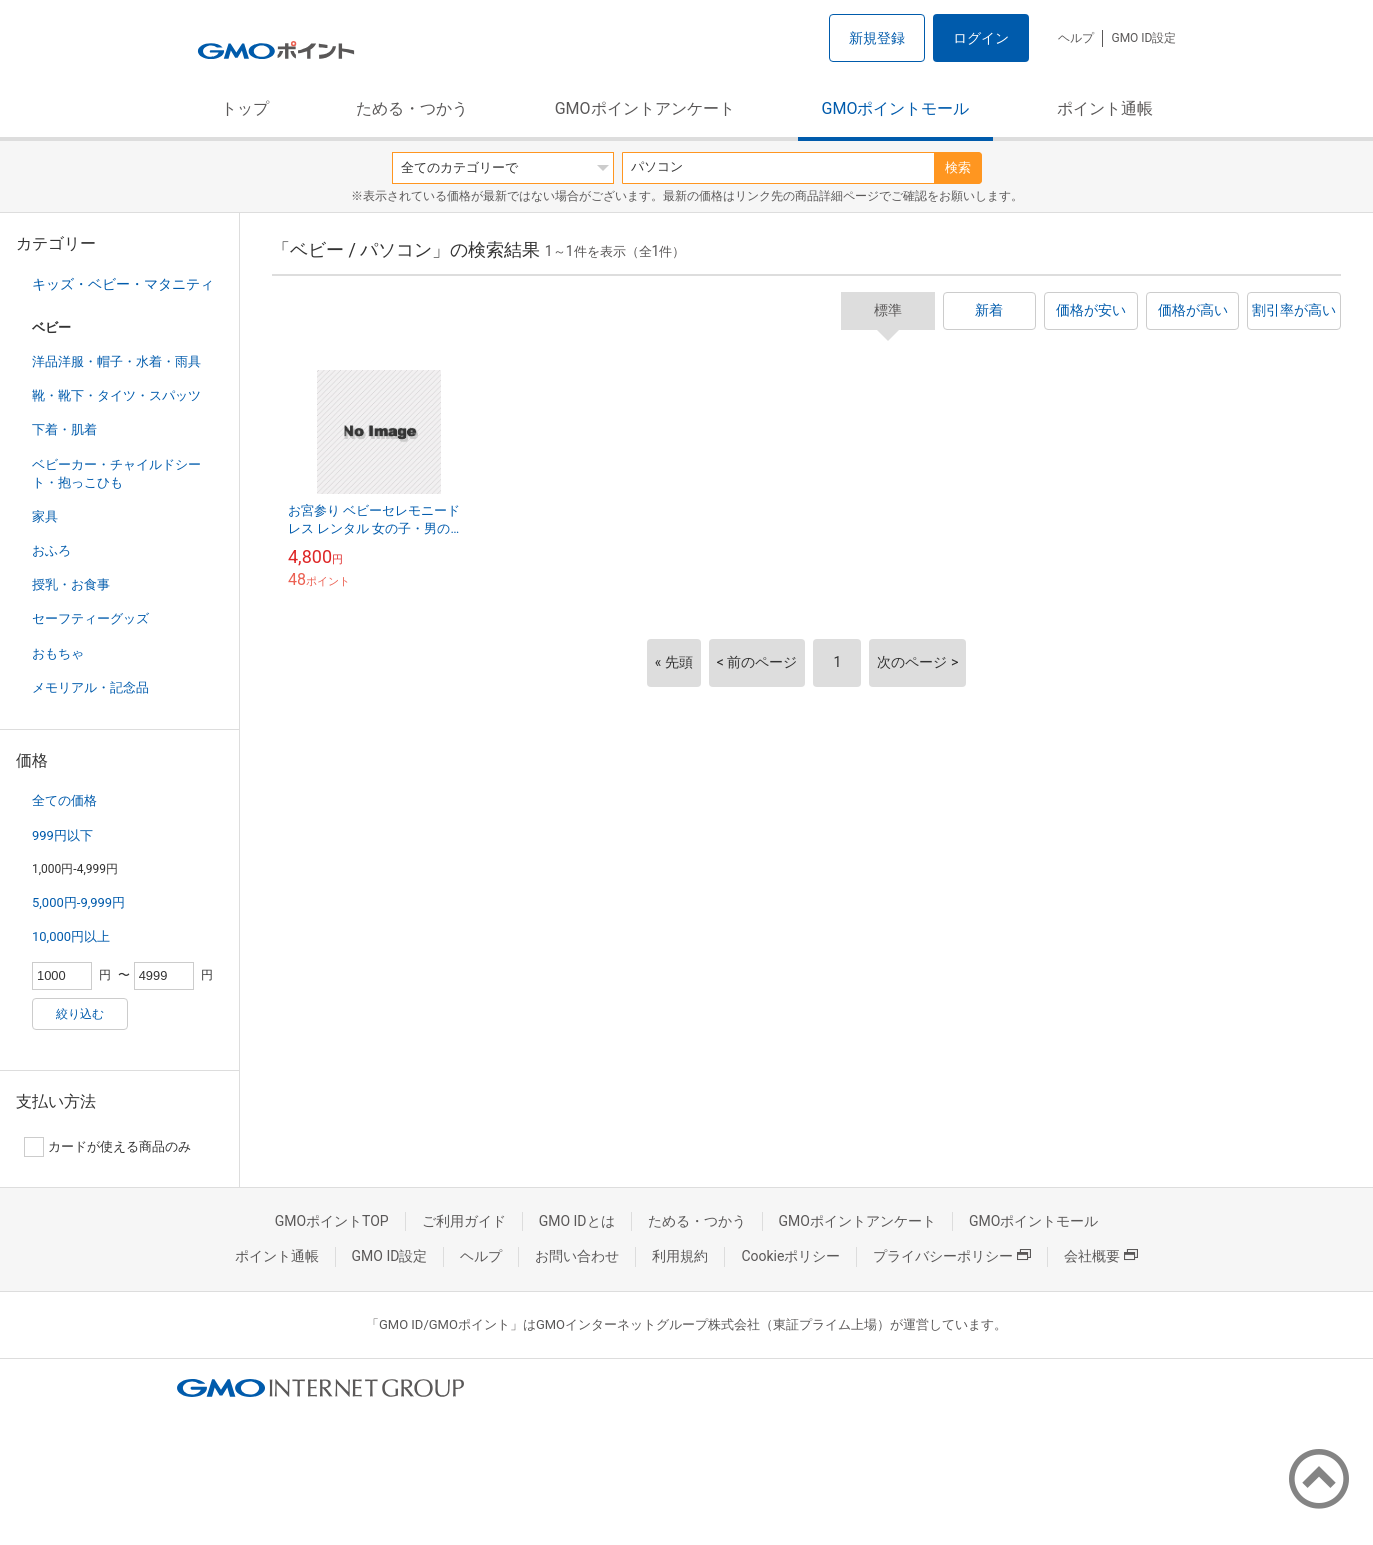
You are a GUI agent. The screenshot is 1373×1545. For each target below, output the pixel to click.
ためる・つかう (412, 108)
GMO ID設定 (1143, 38)
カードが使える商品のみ (107, 1147)
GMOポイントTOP (332, 1221)
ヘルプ (1076, 38)
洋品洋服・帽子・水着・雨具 (116, 361)
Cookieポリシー (790, 1256)
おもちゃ (58, 653)
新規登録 (877, 38)
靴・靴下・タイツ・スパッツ (116, 395)
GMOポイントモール (896, 108)
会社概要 (1101, 1256)
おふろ (51, 550)
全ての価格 (64, 800)
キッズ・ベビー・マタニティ (123, 284)
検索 (958, 167)
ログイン (981, 38)
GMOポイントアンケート (645, 108)
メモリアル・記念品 (90, 687)
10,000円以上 (71, 936)
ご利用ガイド (464, 1221)
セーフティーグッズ (90, 618)
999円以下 (62, 835)
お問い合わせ (577, 1256)
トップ (245, 108)
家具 (45, 516)
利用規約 (680, 1256)
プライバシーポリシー (952, 1256)
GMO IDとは (577, 1221)
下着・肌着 (64, 429)
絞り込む (80, 1014)
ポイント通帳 (1105, 108)
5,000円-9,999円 (78, 902)
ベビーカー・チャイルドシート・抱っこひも (116, 473)
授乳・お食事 (71, 584)
